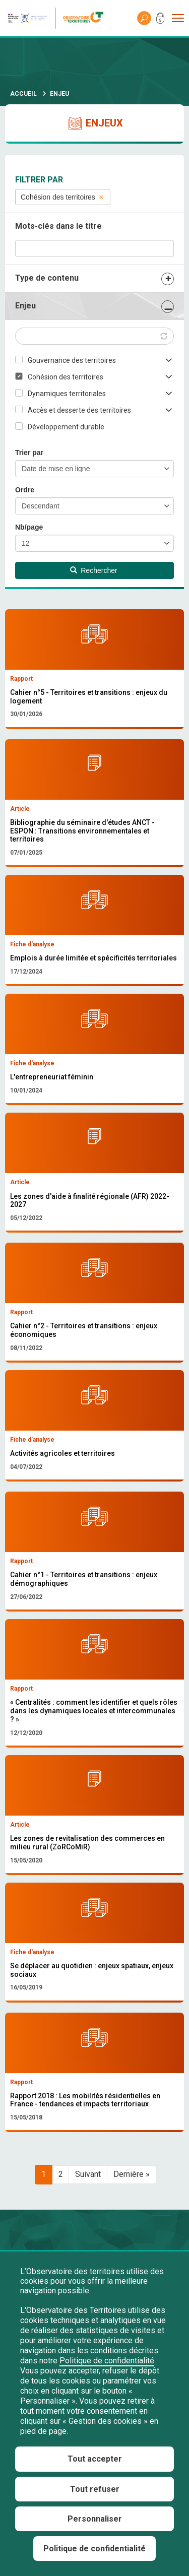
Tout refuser (94, 2489)
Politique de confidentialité (106, 2360)
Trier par (29, 452)
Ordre (24, 490)
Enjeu (25, 305)
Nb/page (29, 527)
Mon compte (160, 20)
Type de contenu (47, 278)
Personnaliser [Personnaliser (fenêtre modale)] (95, 2519)
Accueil (23, 93)
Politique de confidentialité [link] (94, 2548)
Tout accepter (95, 2459)
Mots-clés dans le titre (58, 226)
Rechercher (93, 570)
